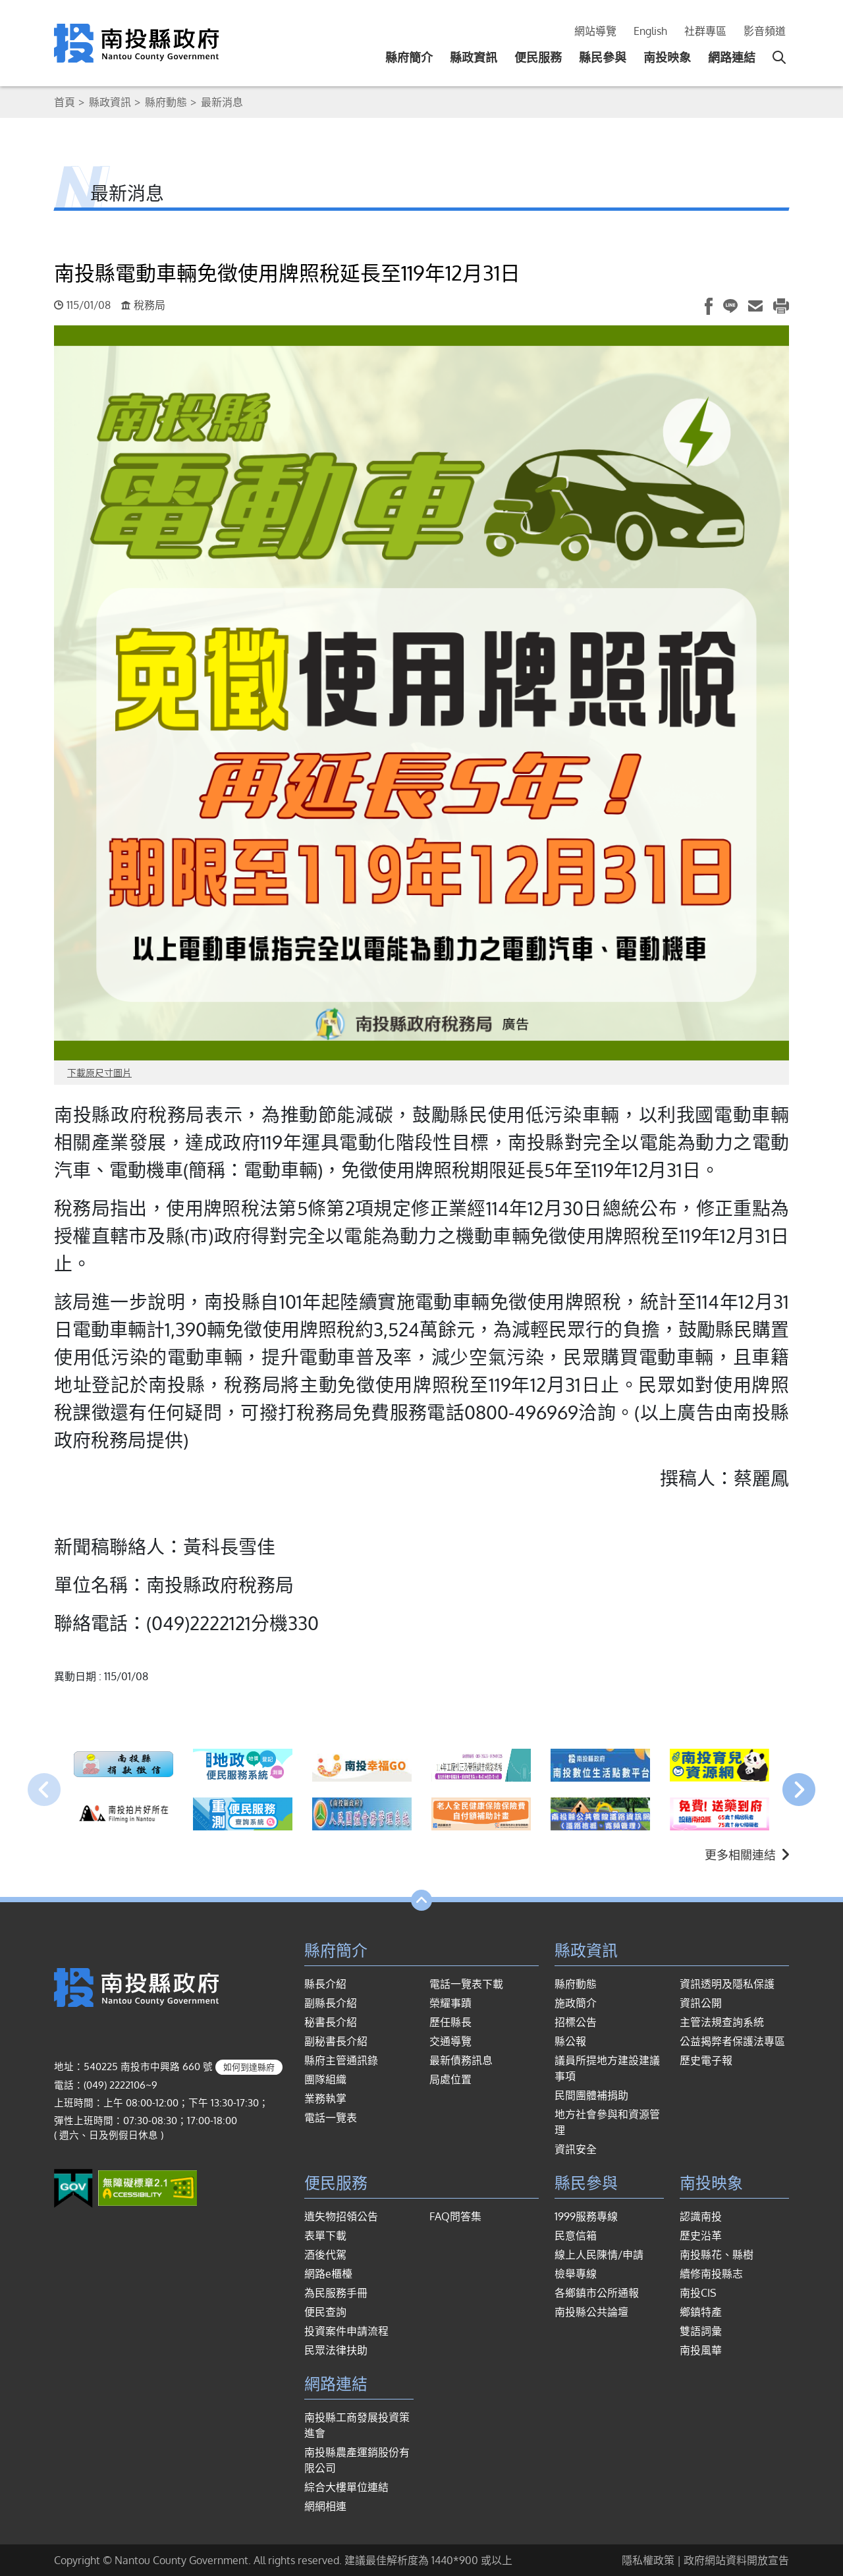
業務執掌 (325, 2098)
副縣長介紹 (330, 2003)
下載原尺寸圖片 (99, 1072)
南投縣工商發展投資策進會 (357, 2425)
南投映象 (667, 57)
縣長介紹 (325, 1983)
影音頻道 (765, 31)
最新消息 (222, 102)
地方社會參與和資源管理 (607, 2122)
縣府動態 (166, 102)
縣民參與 (602, 57)
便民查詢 (325, 2311)
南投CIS (698, 2292)
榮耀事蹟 (450, 2003)
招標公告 (576, 2022)
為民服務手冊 (335, 2292)
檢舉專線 (576, 2273)
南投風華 (701, 2350)
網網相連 (325, 2506)
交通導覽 (450, 2041)
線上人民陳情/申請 (599, 2254)
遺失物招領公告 (341, 2216)
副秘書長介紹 (335, 2041)
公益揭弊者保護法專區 (732, 2041)
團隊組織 (325, 2079)
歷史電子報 (706, 2060)
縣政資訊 (473, 57)
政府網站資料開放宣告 (736, 2560)
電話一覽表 (330, 2117)
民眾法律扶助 (335, 2350)
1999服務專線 (586, 2216)
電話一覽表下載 (466, 1983)
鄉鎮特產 (701, 2311)
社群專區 (705, 31)
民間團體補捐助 (591, 2095)
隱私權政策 (648, 2560)
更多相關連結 (747, 1855)
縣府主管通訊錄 (341, 2060)
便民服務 (538, 57)
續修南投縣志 (711, 2273)
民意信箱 (576, 2235)
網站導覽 (595, 31)
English (650, 31)
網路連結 (731, 57)
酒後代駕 (325, 2254)
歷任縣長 (450, 2022)
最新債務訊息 (461, 2060)
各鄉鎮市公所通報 (597, 2292)
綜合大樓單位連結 (346, 2487)
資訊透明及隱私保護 (727, 1983)
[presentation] (44, 1789)
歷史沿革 (701, 2235)
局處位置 (450, 2079)
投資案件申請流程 (346, 2331)
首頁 (64, 102)
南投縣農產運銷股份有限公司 (357, 2460)
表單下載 (325, 2235)
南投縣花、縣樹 (716, 2254)
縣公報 (570, 2041)
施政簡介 (576, 2003)
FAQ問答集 (455, 2216)
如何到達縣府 (249, 2067)
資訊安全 (576, 2149)
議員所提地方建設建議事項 (607, 2068)
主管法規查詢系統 (722, 2022)
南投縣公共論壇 (591, 2311)
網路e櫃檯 (328, 2273)
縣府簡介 (409, 57)
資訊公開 (701, 2003)
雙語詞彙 (701, 2331)
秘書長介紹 (330, 2022)
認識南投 (701, 2216)
